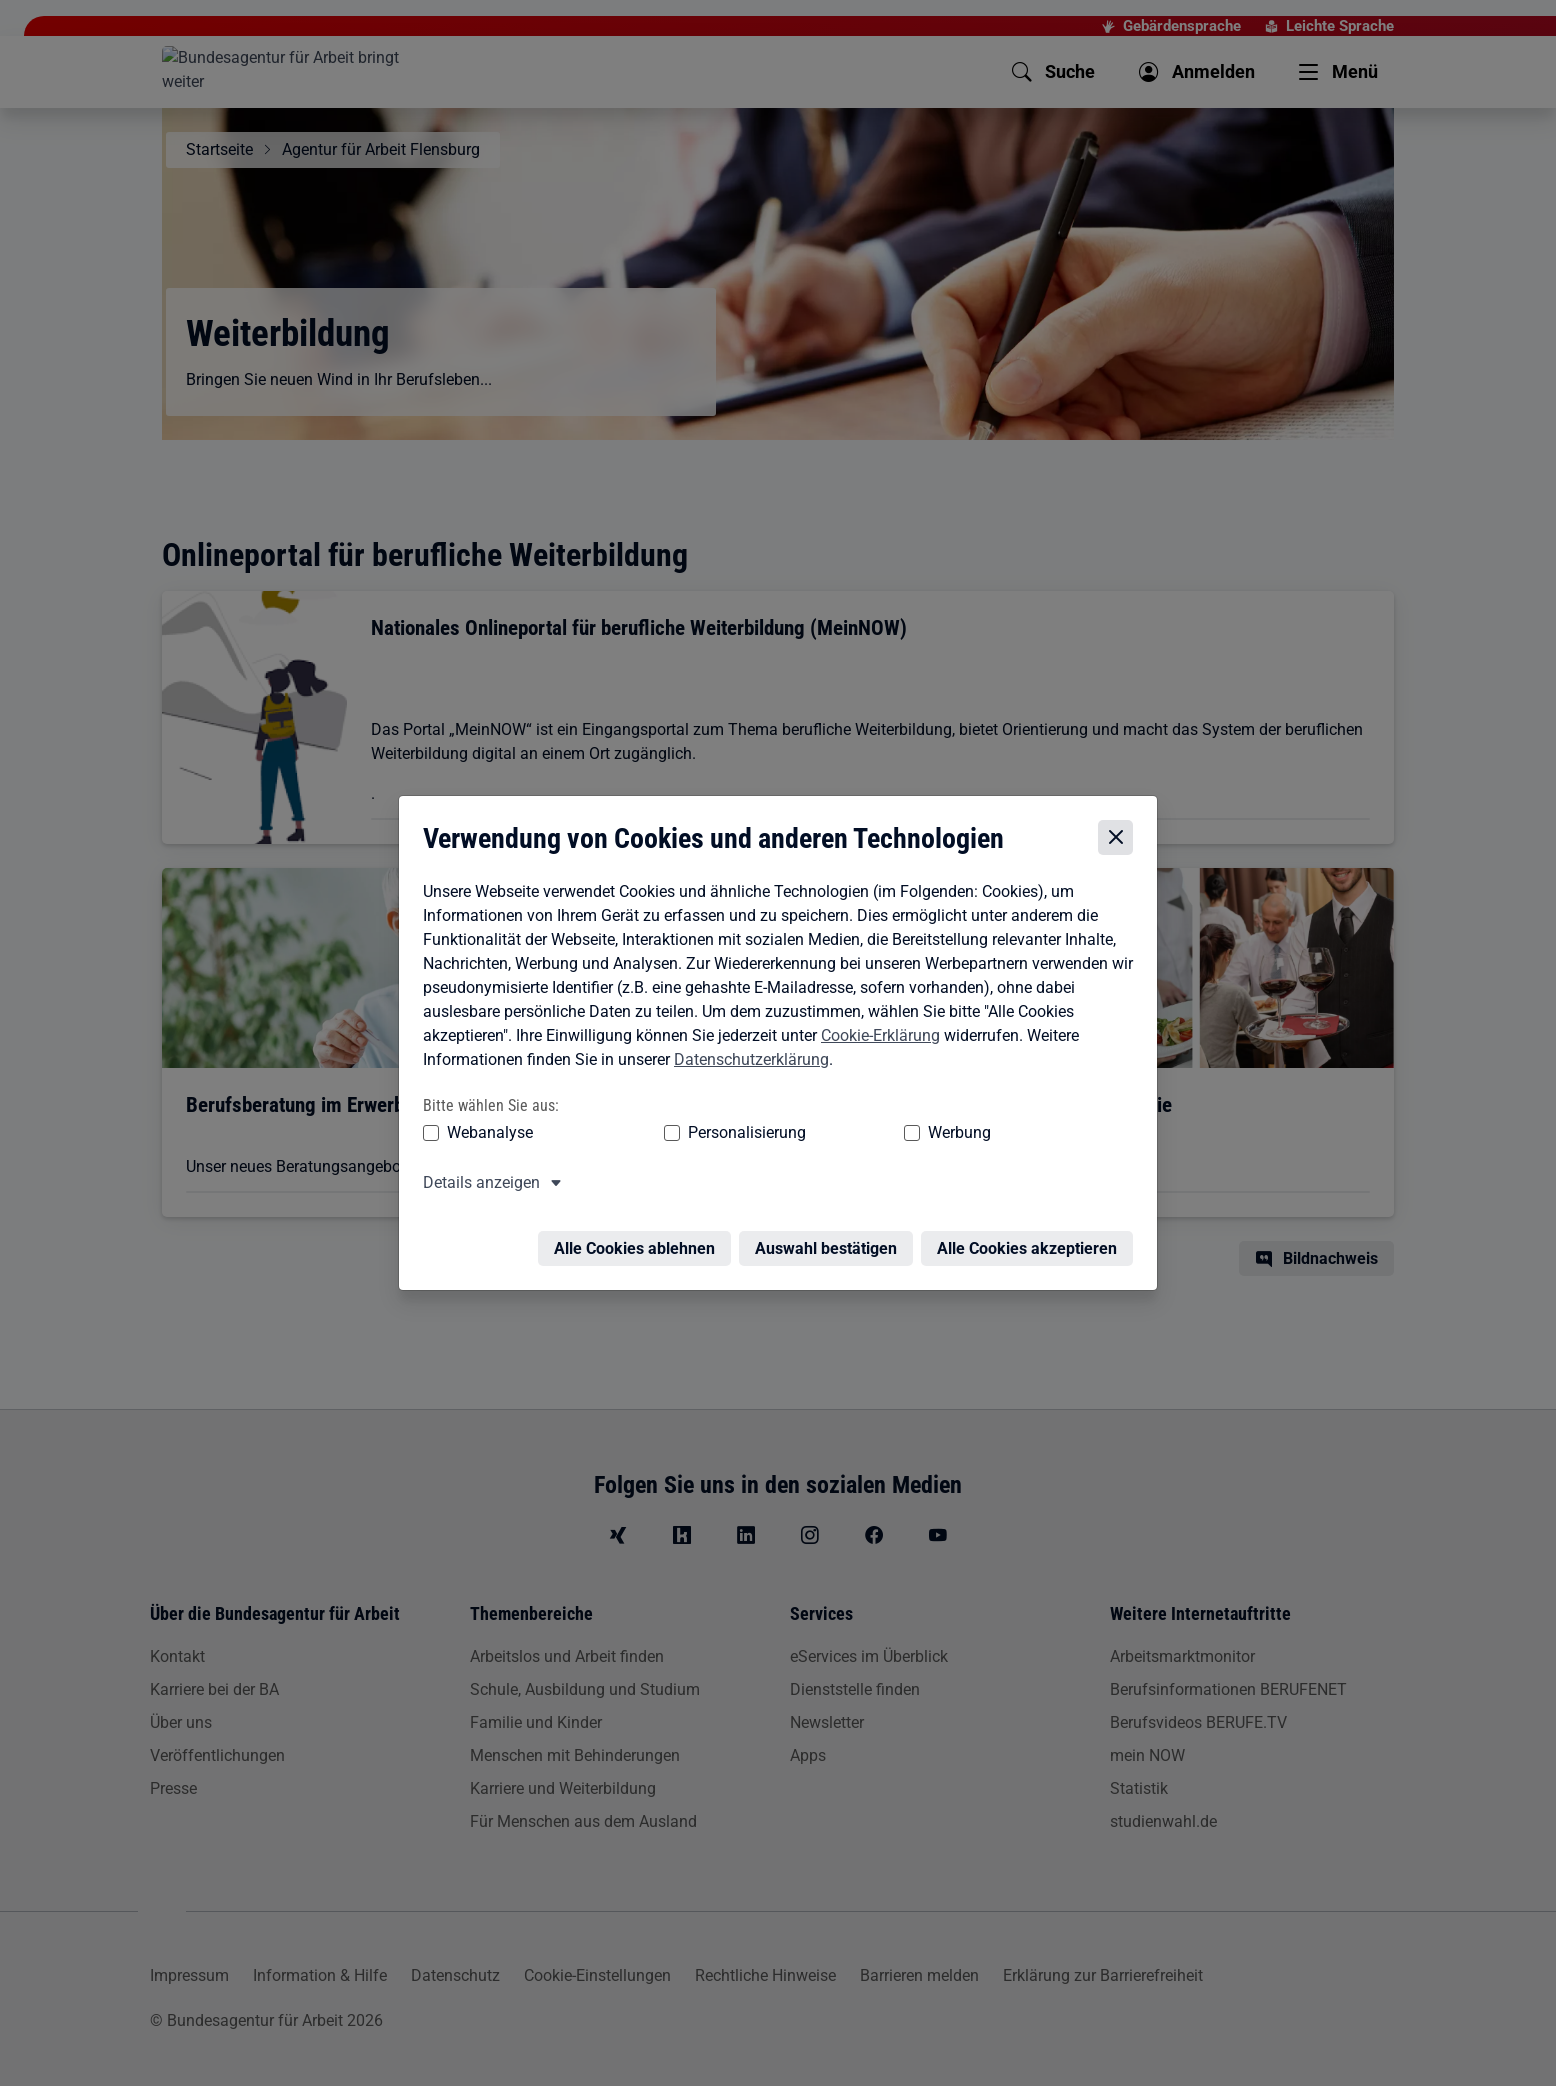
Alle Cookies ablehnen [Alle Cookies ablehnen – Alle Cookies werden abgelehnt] (639, 1236)
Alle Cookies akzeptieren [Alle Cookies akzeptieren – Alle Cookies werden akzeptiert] (1032, 1236)
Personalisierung (685, 1132)
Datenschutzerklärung (746, 1059)
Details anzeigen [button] (476, 1182)
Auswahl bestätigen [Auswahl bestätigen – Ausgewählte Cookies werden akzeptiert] (831, 1236)
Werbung (841, 1132)
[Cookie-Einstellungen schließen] (1120, 838)
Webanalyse (485, 1132)
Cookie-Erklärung (875, 1035)
